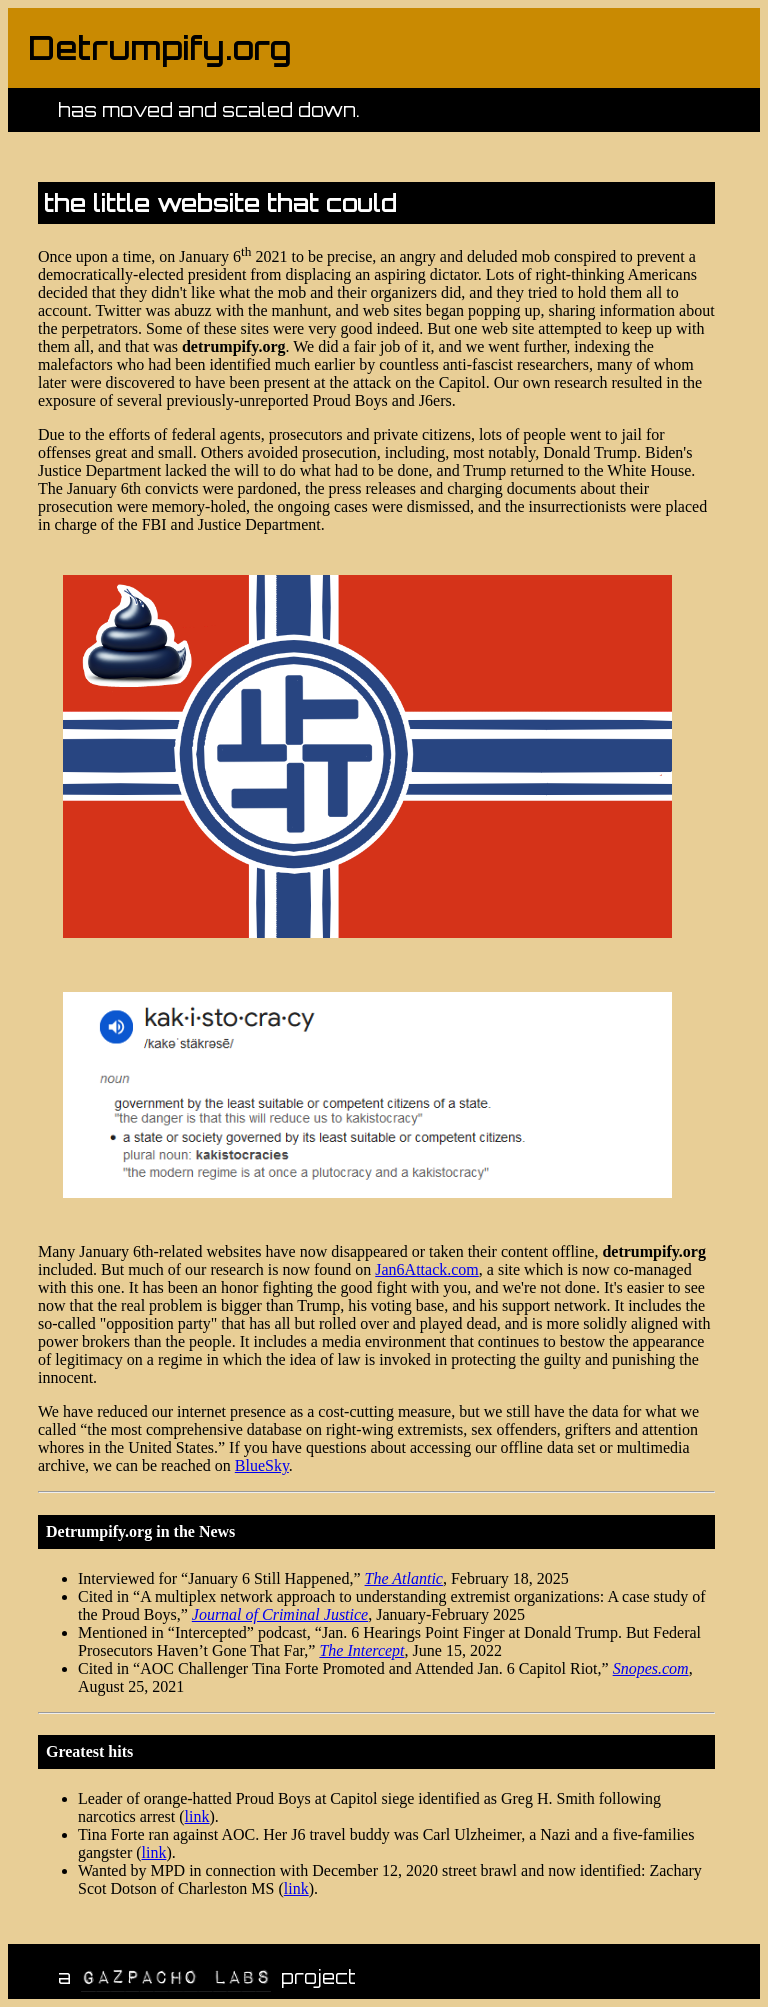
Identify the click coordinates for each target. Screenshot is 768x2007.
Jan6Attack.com (427, 1269)
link (197, 1816)
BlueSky (262, 1465)
